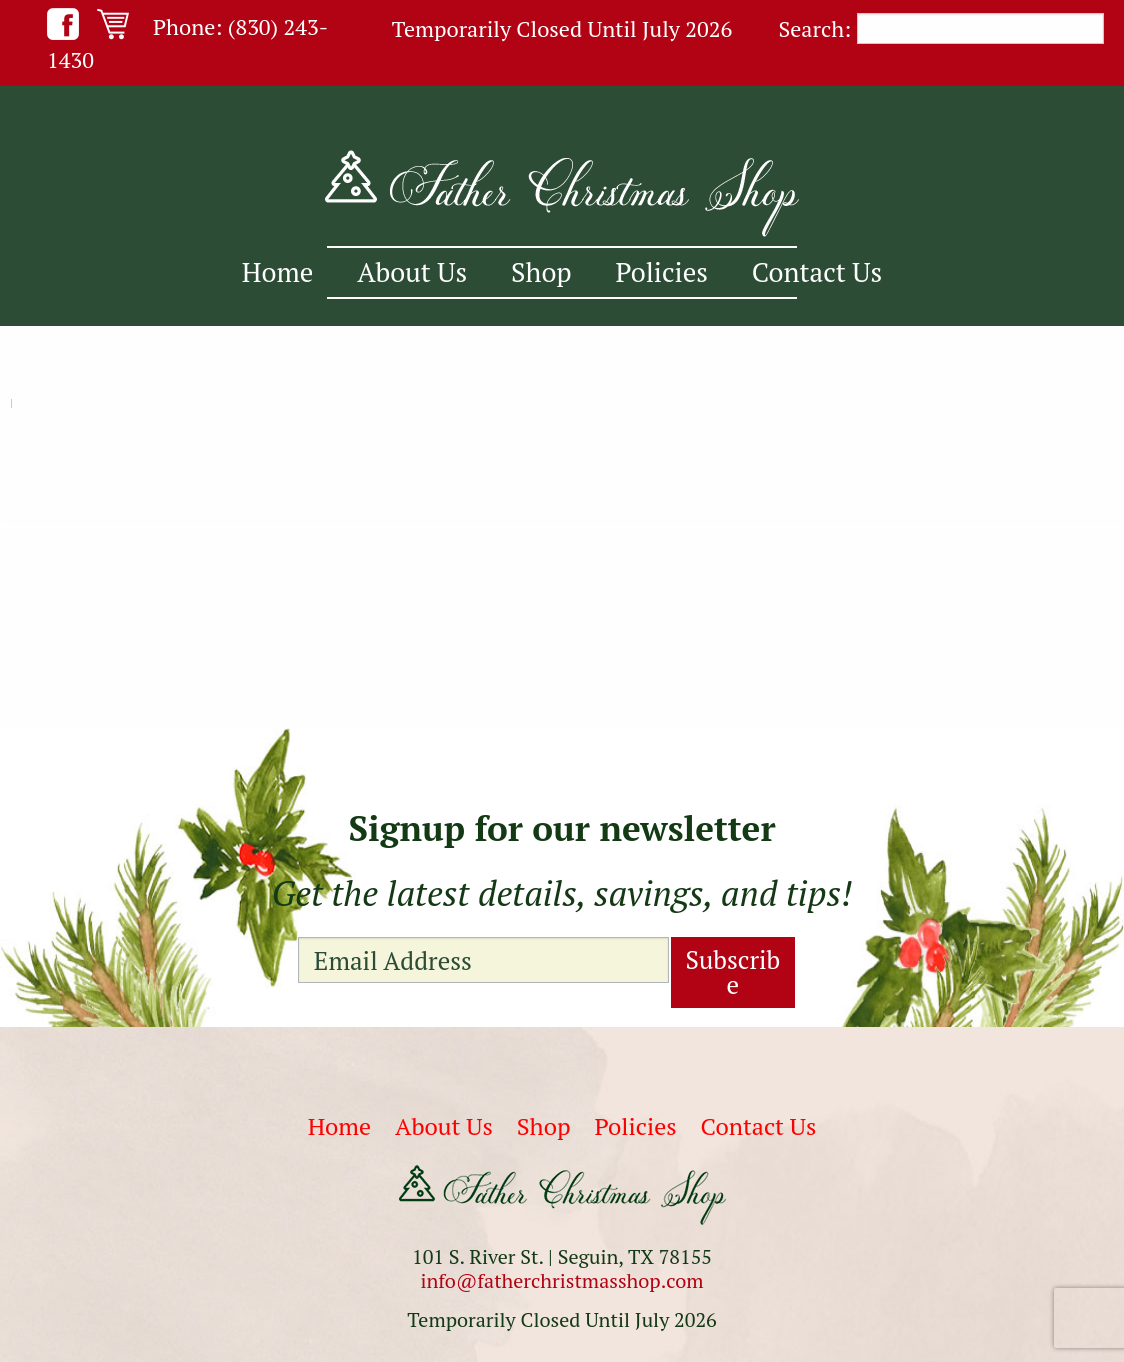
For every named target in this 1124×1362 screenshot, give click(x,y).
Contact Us (817, 272)
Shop (541, 272)
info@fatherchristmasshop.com (561, 1280)
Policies (662, 272)
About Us (412, 272)
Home (277, 272)
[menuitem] (277, 272)
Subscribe (733, 972)
